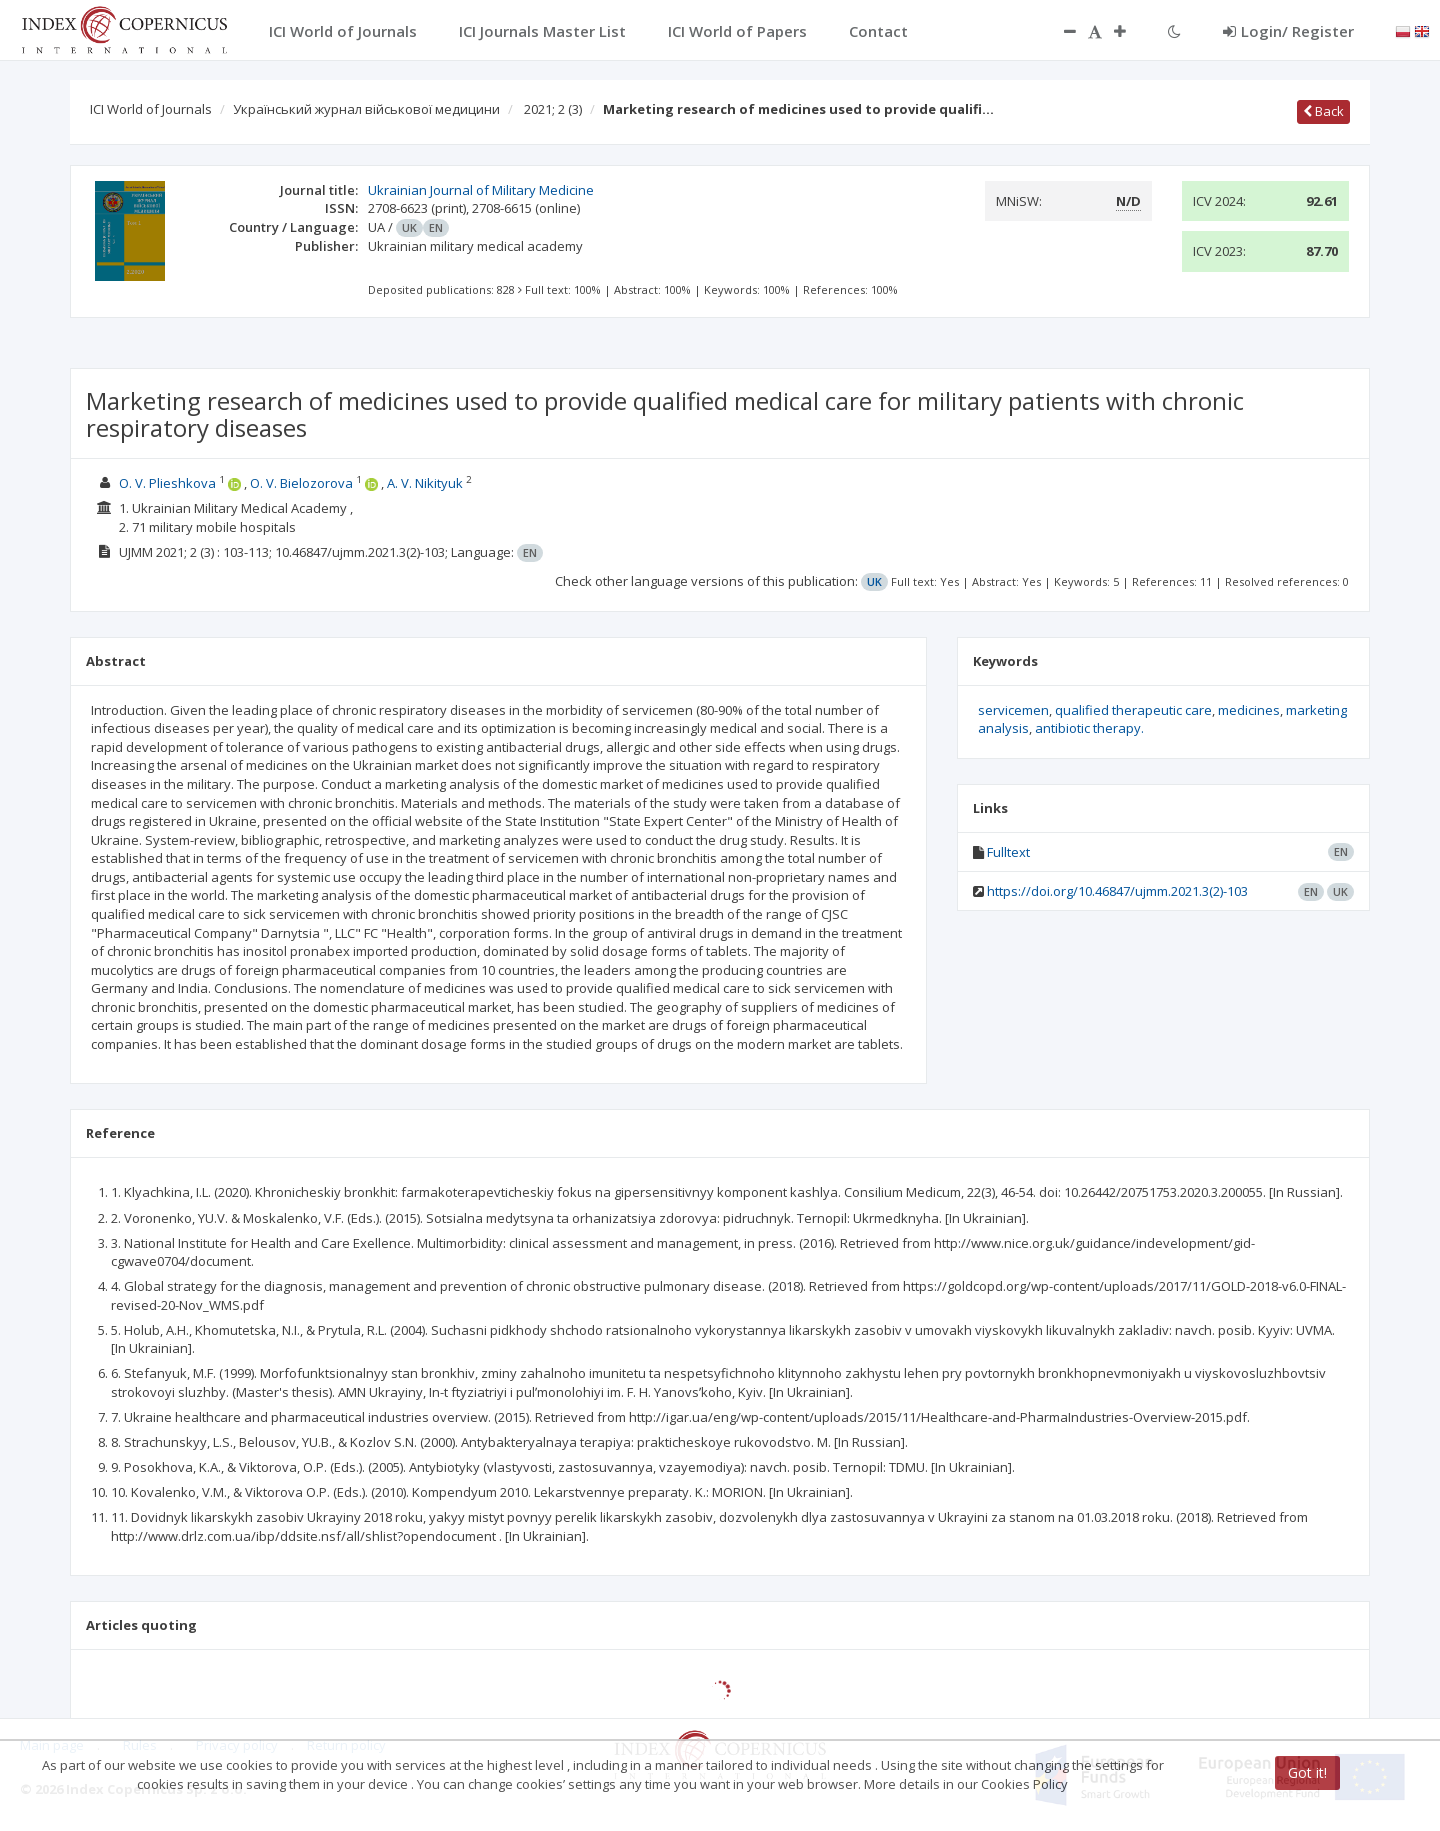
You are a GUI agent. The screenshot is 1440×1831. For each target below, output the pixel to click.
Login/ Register (1288, 31)
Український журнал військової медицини (366, 109)
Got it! (1307, 1772)
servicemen (1013, 710)
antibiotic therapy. (1089, 728)
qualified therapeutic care (1133, 710)
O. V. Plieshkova (169, 483)
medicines (1249, 710)
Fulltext (1008, 852)
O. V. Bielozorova (301, 483)
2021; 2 (553, 109)
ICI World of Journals (151, 109)
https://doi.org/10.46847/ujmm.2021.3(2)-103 (1117, 891)
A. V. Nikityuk (425, 483)
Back (1323, 111)
